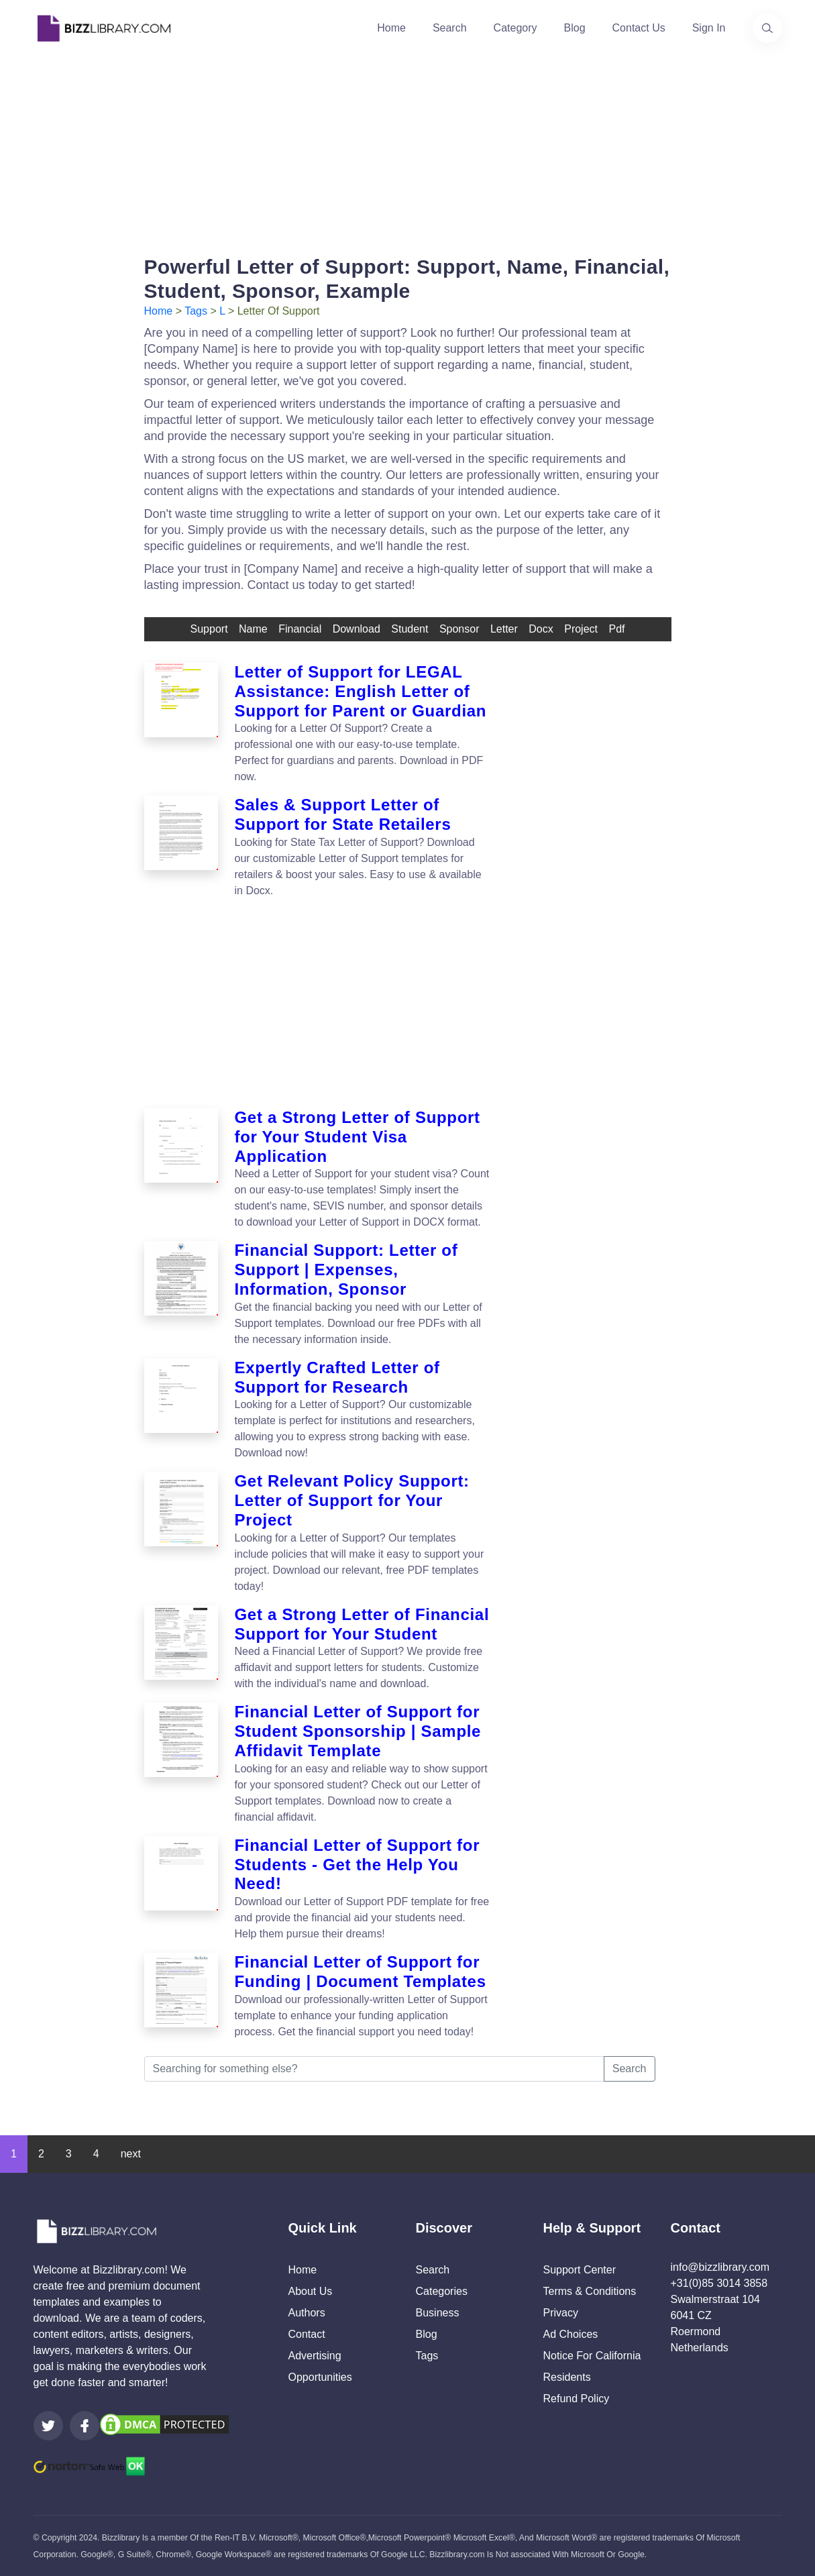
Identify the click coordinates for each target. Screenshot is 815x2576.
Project (581, 629)
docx (541, 629)
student (409, 629)
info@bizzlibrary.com (720, 2267)
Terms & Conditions (590, 2291)
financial (299, 629)
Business (437, 2312)
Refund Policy (576, 2398)
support (209, 629)
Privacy (560, 2312)
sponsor (459, 629)
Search (450, 28)
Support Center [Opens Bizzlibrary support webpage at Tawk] (579, 2269)
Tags (195, 311)
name (253, 629)
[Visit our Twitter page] (48, 2425)
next (131, 2153)
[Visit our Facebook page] (84, 2425)
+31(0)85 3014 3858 (719, 2283)
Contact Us (638, 28)
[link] (48, 2425)
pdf (616, 629)
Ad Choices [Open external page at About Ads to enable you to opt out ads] (570, 2334)
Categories (442, 2291)
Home (391, 28)
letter (504, 629)
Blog (575, 28)
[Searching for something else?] (374, 2069)
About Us (310, 2291)
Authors (306, 2312)
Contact (306, 2334)
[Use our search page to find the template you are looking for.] (767, 28)
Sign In (709, 28)
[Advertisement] (407, 150)
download (356, 629)
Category (515, 28)
